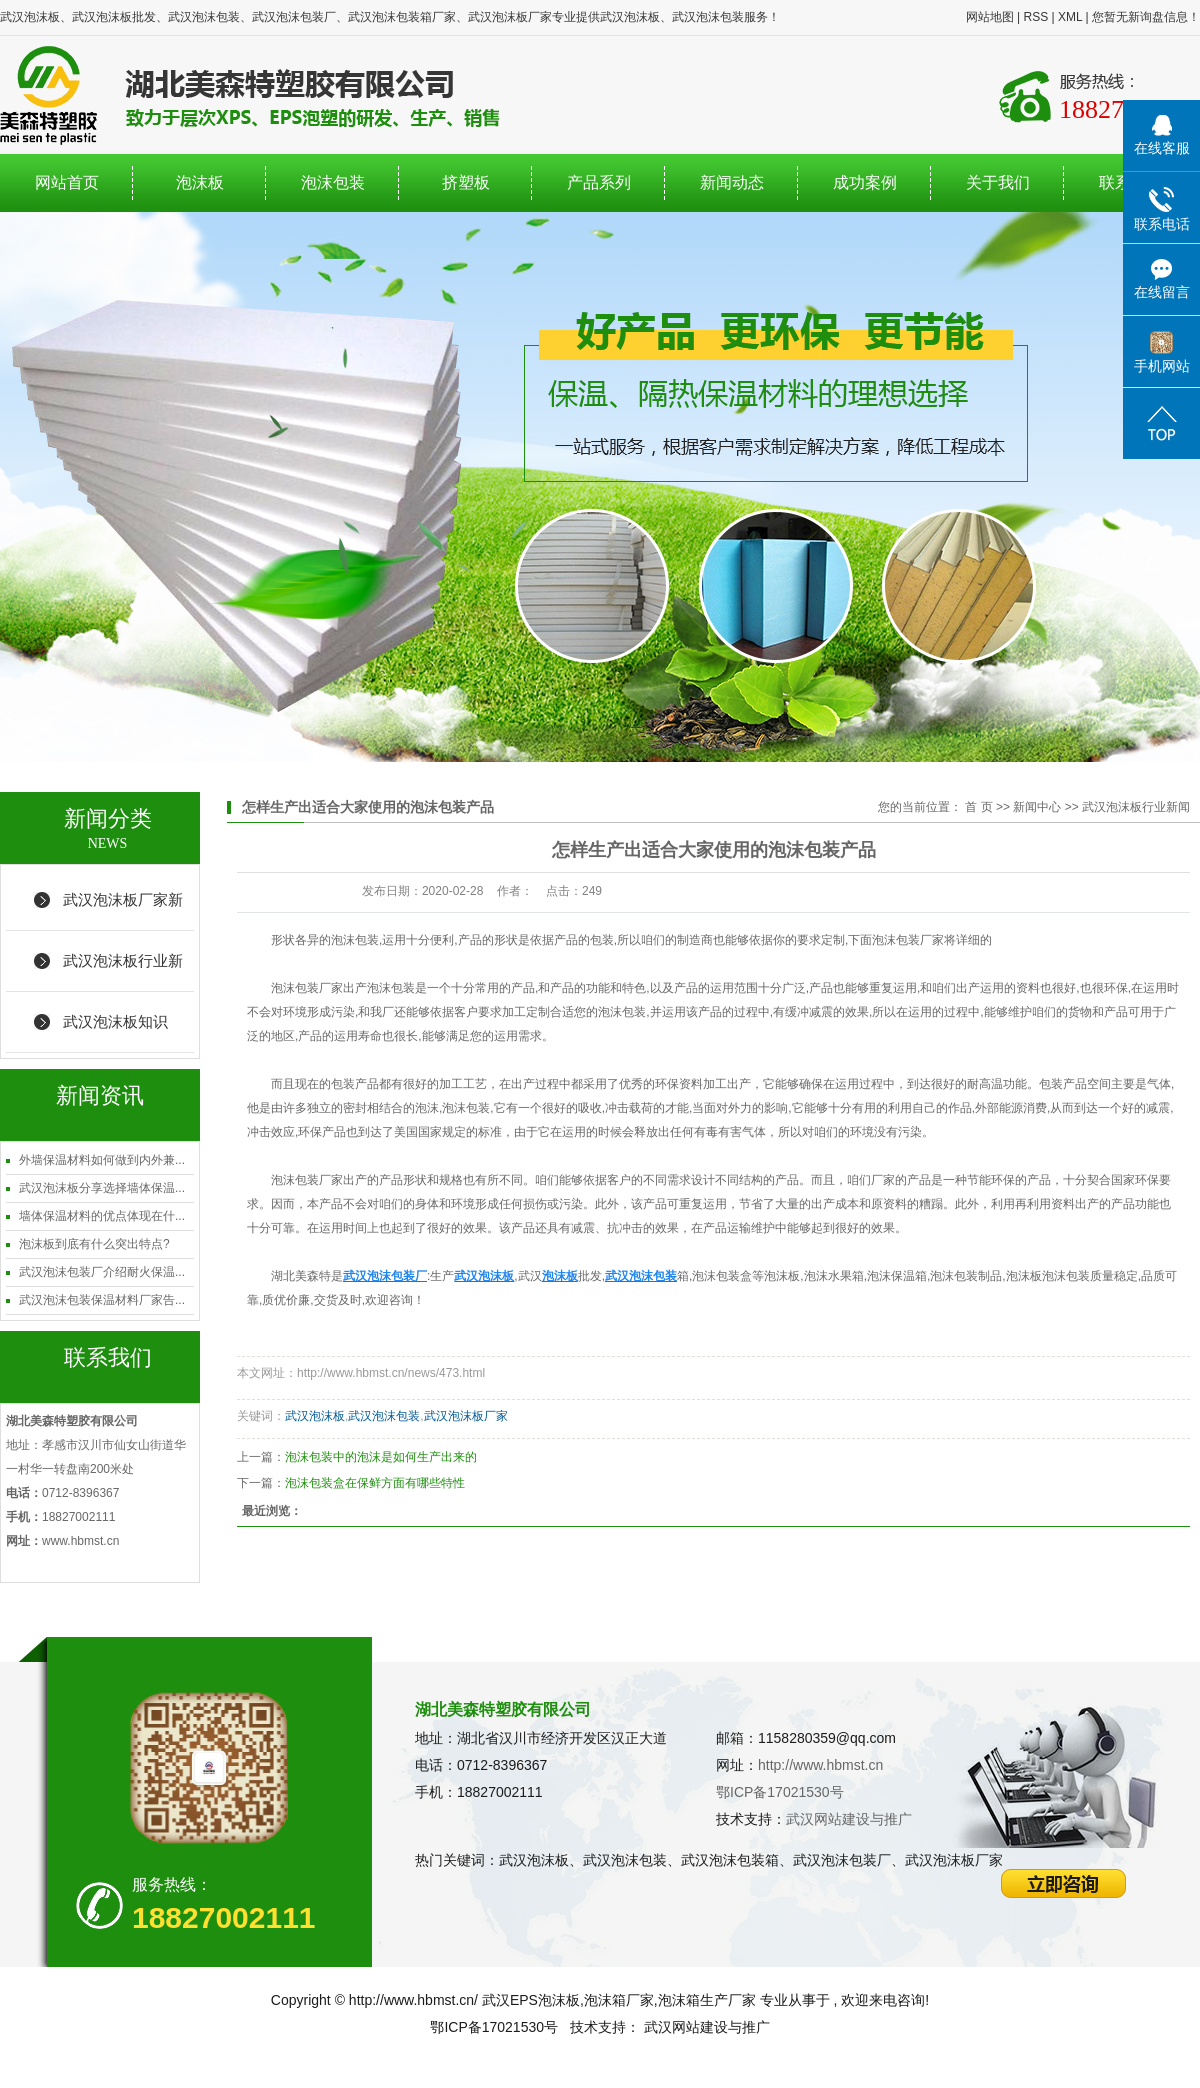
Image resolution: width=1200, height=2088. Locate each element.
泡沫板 (200, 182)
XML (1070, 17)
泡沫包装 (333, 182)
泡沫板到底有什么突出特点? (94, 1244)
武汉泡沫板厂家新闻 (123, 911)
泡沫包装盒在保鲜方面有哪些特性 (375, 1483)
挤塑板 (466, 182)
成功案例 (865, 182)
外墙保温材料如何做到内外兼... (102, 1160)
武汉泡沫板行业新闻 (123, 972)
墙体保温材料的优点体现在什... (102, 1216)
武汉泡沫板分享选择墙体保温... (102, 1188)
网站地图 (990, 17)
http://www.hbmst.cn (820, 1765)
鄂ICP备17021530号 (780, 1792)
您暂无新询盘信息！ (1146, 17)
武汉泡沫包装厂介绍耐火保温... (102, 1272)
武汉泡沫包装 (384, 1416)
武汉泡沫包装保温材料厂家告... (102, 1300)
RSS (1035, 17)
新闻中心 (1037, 807)
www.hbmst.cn (80, 1541)
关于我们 (998, 182)
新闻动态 (732, 182)
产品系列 (599, 182)
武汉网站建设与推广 (849, 1819)
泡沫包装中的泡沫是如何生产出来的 (381, 1457)
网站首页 (67, 182)
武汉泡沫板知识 (115, 1021)
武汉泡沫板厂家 (466, 1416)
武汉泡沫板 (315, 1416)
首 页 (978, 807)
